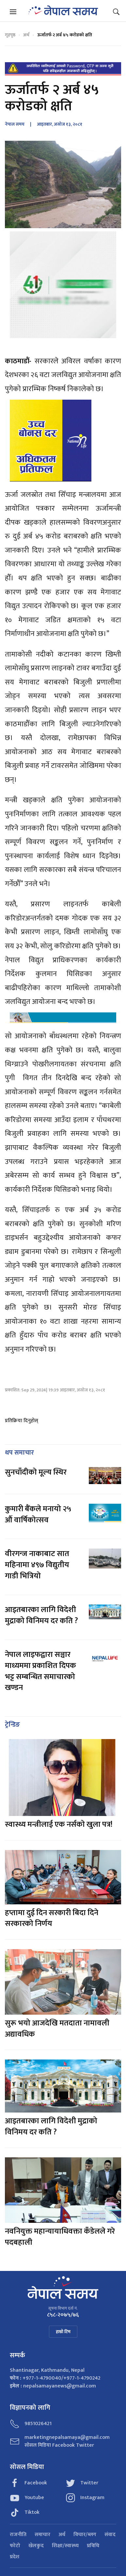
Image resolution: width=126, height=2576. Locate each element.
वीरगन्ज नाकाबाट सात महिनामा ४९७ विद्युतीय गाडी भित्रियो (37, 1564)
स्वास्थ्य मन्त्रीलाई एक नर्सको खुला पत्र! (58, 1824)
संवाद (110, 2535)
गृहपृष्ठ (10, 35)
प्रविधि (93, 2546)
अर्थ (26, 35)
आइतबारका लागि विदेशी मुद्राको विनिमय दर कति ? (41, 1615)
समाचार (42, 2535)
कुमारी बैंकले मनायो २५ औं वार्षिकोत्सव (38, 1514)
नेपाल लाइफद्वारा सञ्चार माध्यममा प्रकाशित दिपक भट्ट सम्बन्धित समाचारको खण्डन (40, 1671)
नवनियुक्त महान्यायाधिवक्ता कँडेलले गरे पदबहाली (60, 2237)
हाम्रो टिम (63, 2331)
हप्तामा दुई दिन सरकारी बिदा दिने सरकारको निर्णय (51, 1918)
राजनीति (18, 2535)
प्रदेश (14, 2557)
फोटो (15, 2546)
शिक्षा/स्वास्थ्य (65, 2546)
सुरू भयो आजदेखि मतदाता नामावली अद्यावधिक (57, 2029)
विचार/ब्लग (84, 2535)
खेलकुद (36, 2546)
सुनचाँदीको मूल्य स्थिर (36, 1472)
